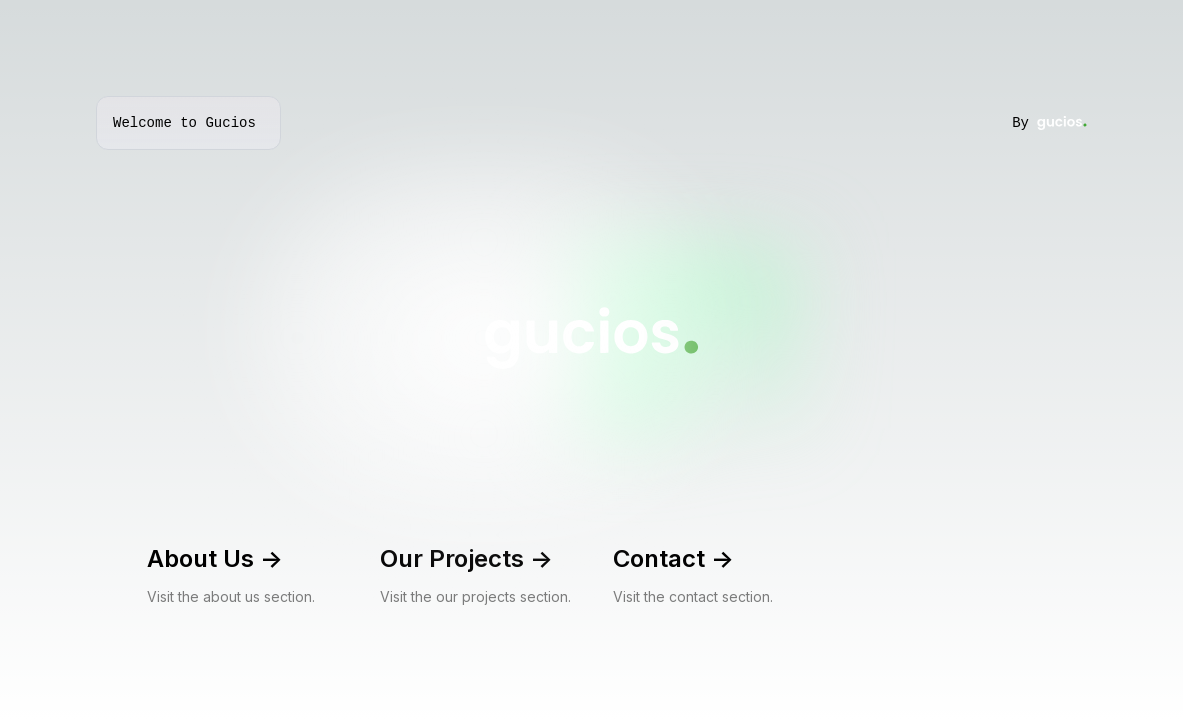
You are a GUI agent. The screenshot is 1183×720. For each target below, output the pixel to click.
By (1049, 123)
